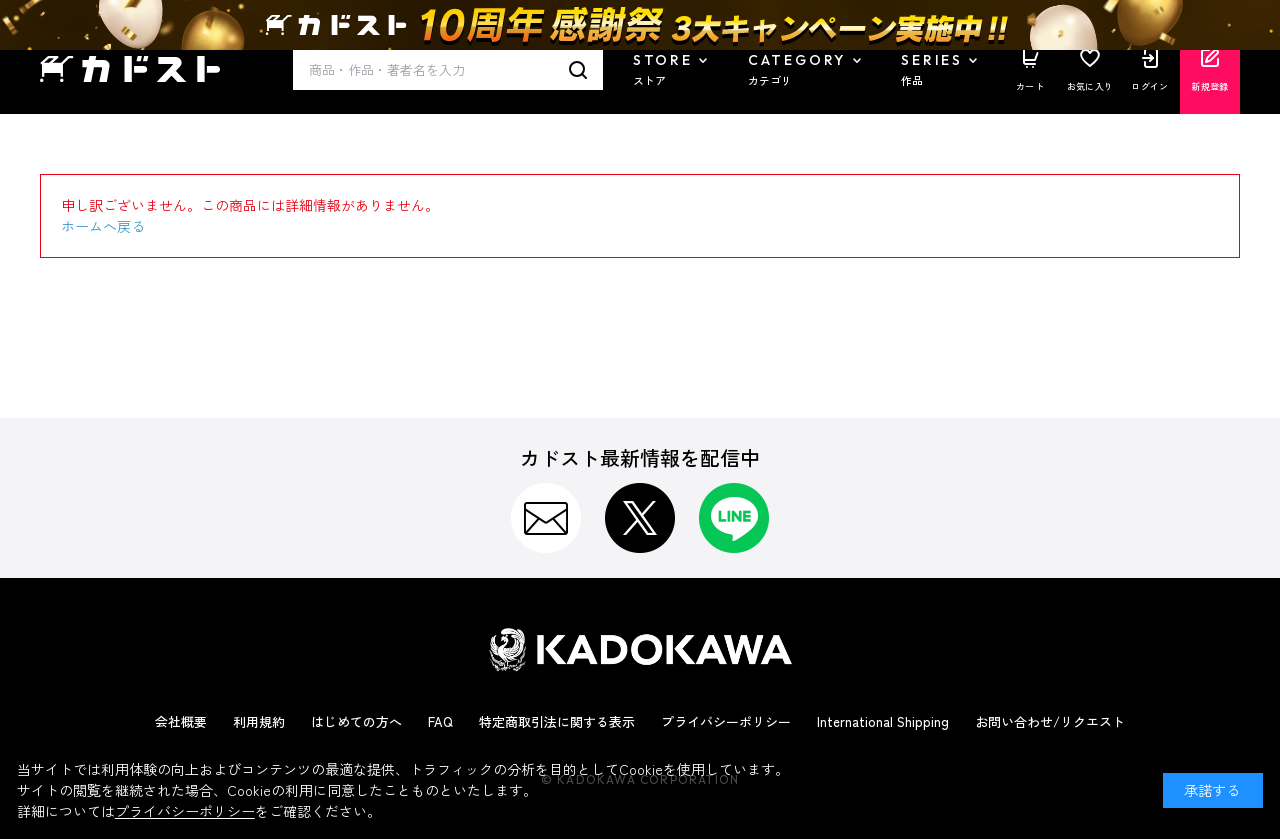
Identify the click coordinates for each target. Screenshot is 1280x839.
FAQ (440, 721)
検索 (578, 70)
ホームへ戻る (103, 226)
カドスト (130, 69)
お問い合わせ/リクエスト (1050, 721)
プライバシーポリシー (726, 721)
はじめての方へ (356, 721)
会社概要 (181, 721)
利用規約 (259, 721)
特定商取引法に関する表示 (557, 721)
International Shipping (883, 721)
